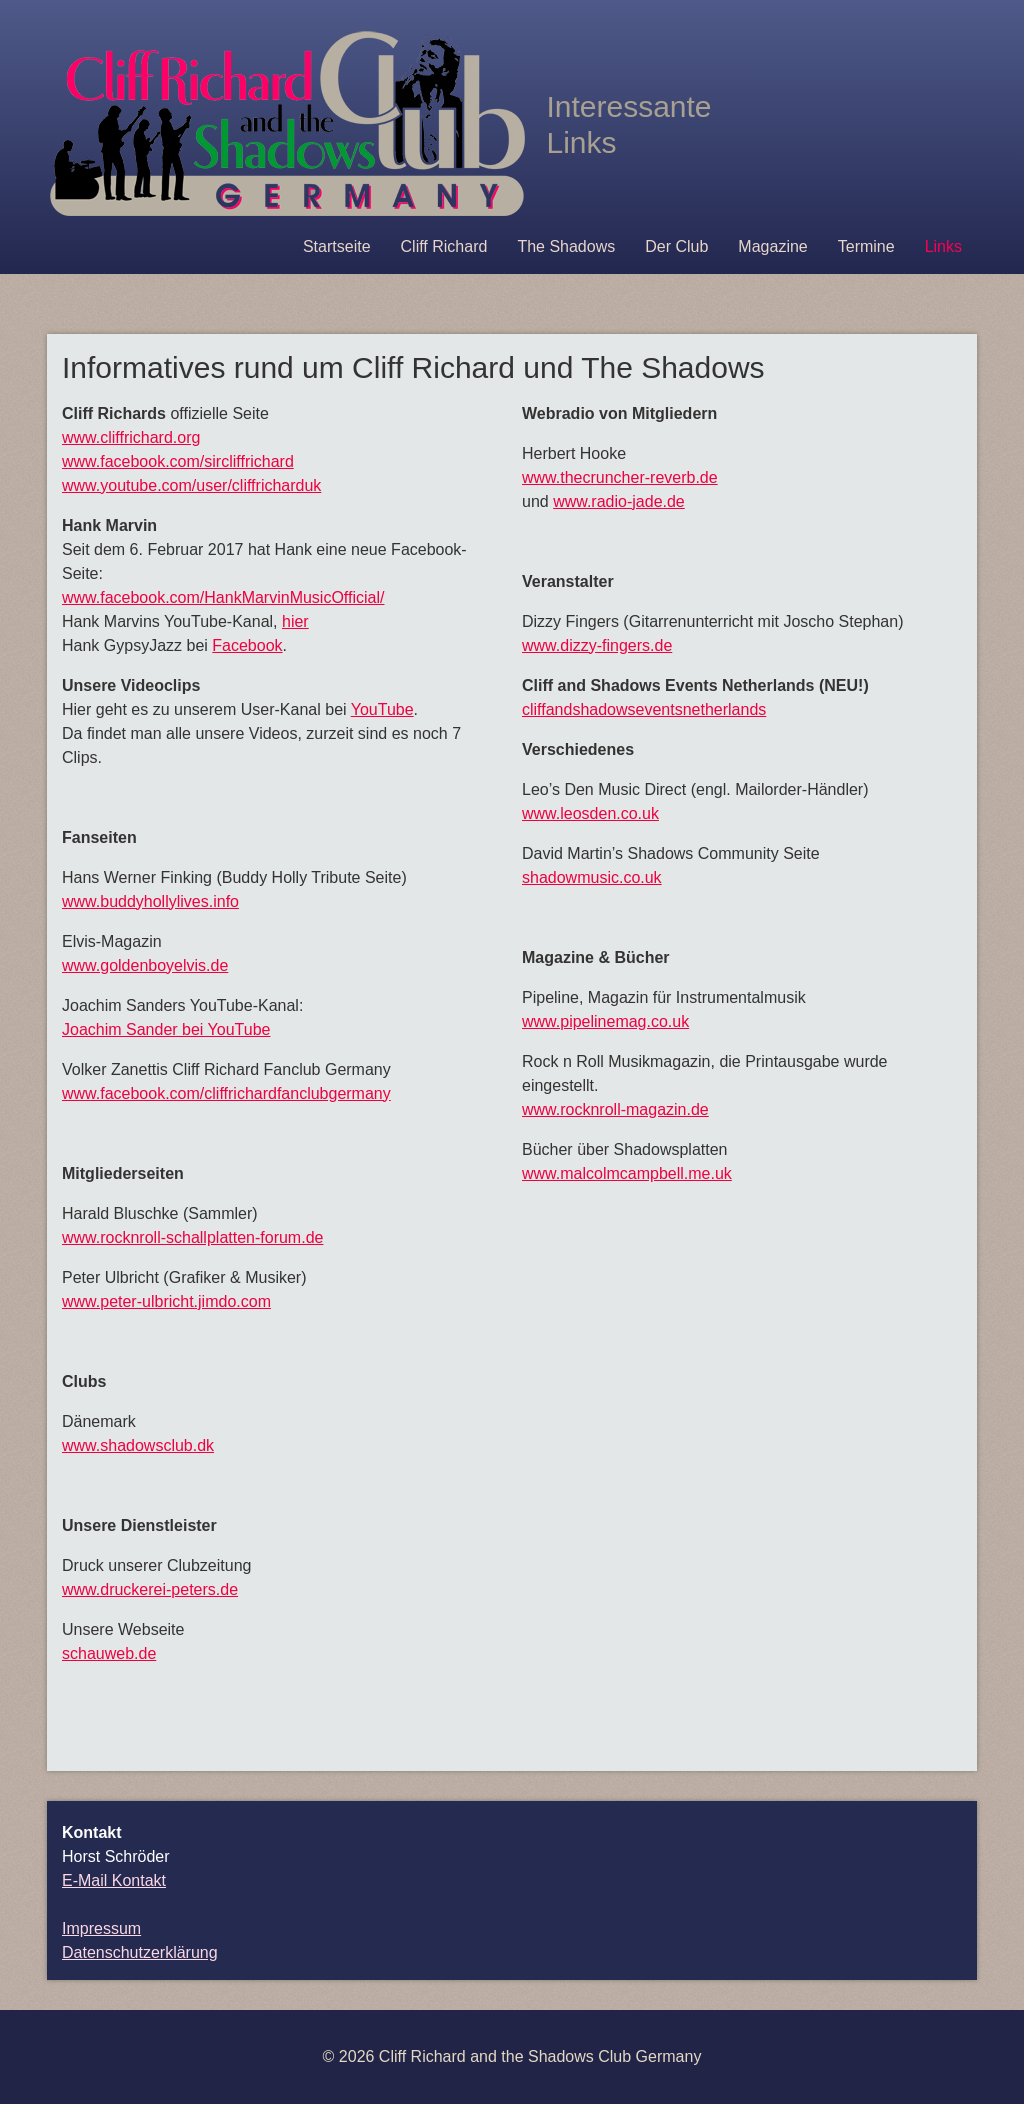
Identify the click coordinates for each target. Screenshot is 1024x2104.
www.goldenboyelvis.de (145, 965)
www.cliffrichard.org (131, 437)
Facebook (247, 645)
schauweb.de (109, 1653)
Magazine (772, 246)
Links (943, 246)
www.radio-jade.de (619, 501)
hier (295, 621)
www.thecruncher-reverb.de (620, 477)
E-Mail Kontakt (114, 1880)
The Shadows (566, 246)
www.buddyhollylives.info (150, 901)
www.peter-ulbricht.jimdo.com (166, 1301)
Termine (866, 246)
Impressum (101, 1928)
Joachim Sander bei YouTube (166, 1029)
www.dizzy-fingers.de (597, 645)
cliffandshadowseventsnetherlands (644, 709)
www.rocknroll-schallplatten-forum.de (192, 1237)
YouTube (382, 709)
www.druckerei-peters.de (150, 1589)
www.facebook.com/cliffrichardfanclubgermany (226, 1093)
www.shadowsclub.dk (138, 1445)
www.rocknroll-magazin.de (615, 1109)
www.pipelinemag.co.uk (605, 1021)
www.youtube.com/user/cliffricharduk (191, 485)
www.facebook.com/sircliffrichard (178, 461)
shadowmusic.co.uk (592, 877)
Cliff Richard (444, 246)
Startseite (337, 246)
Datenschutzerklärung (140, 1952)
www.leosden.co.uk (590, 813)
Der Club (676, 246)
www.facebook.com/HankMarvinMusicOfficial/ (223, 597)
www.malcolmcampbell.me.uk (627, 1173)
